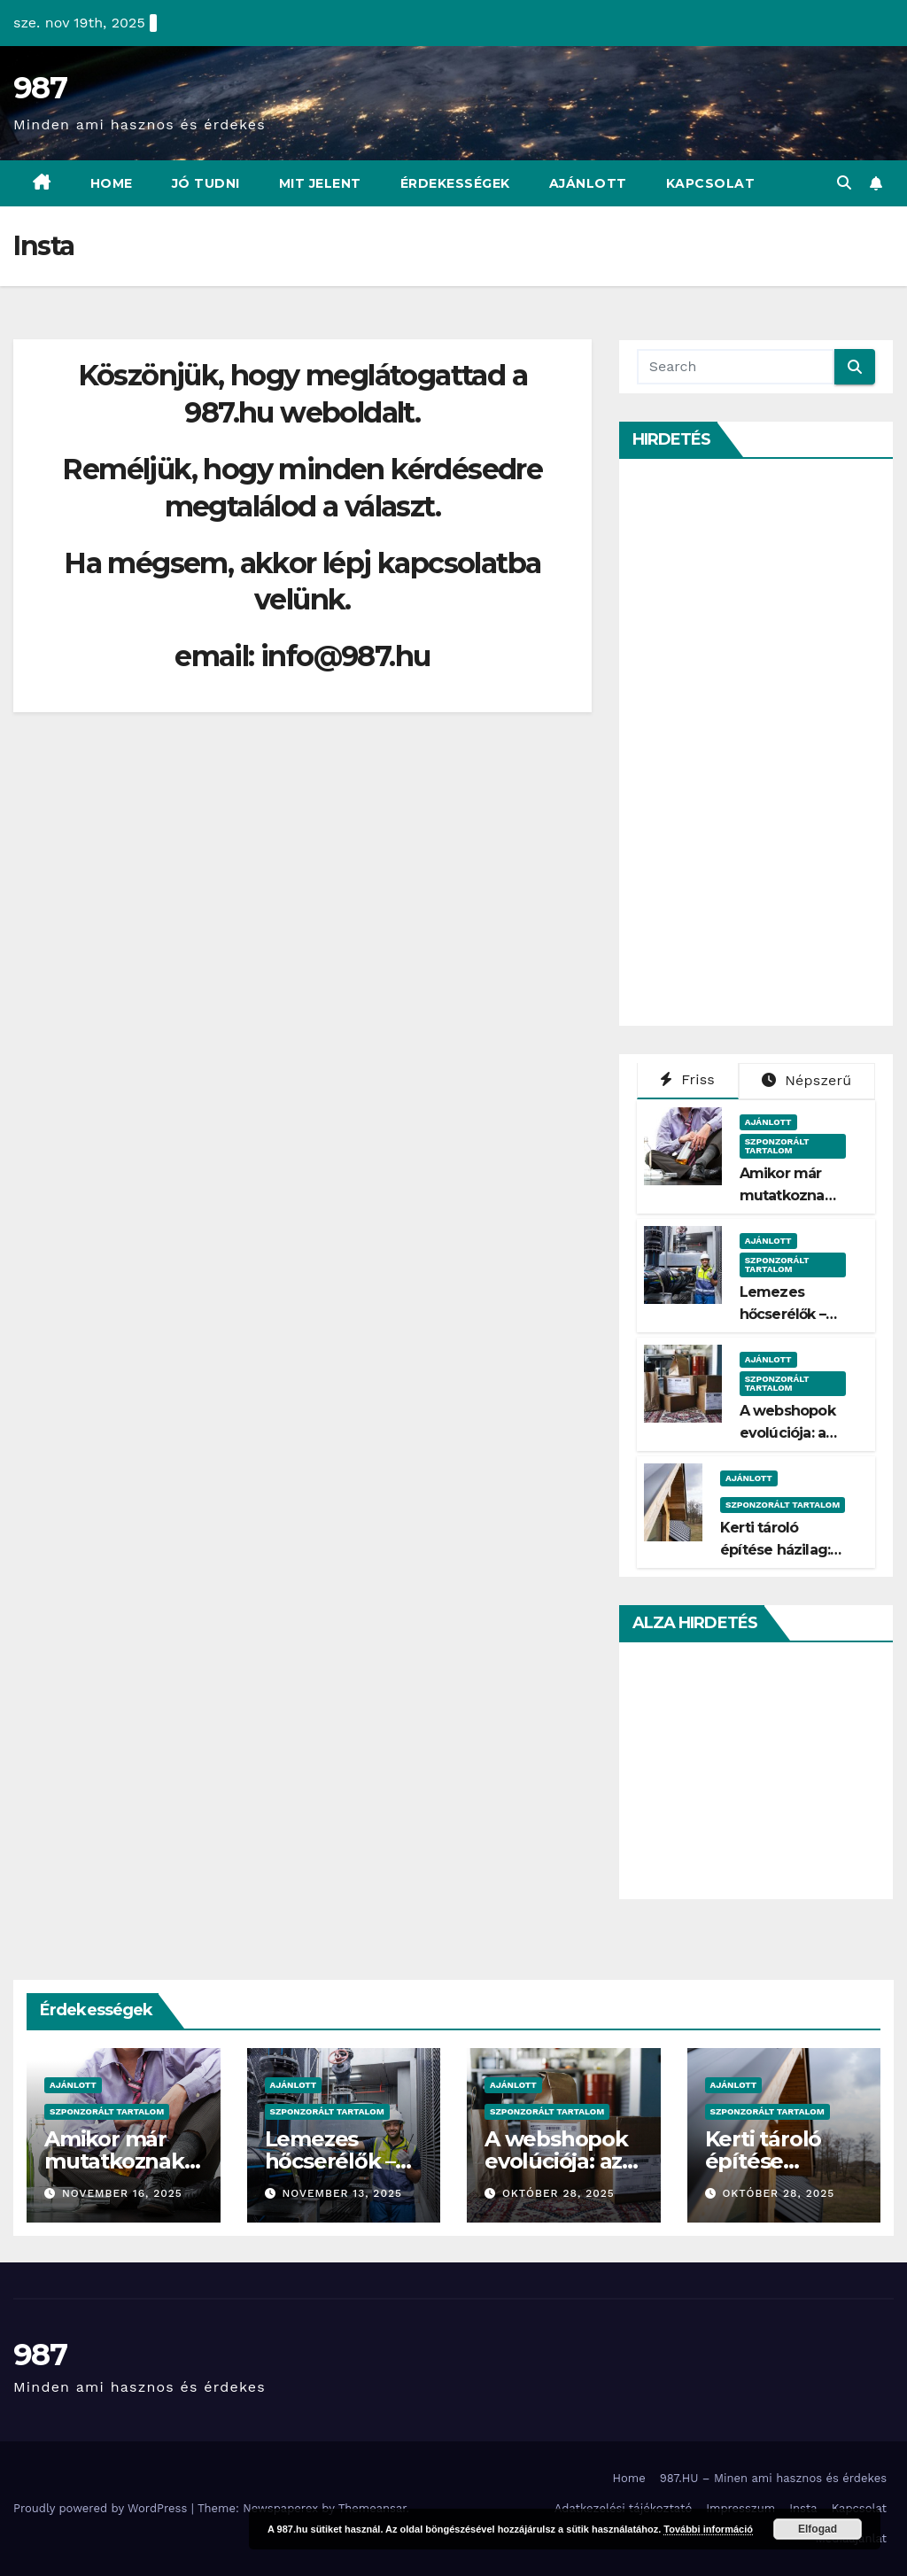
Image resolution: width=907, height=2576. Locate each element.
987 (39, 87)
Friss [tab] (687, 1079)
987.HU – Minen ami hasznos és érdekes (773, 2478)
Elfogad (817, 2529)
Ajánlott (588, 183)
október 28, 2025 (558, 2193)
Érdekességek (455, 183)
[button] (844, 183)
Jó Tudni (206, 183)
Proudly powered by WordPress (102, 2508)
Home (111, 183)
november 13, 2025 (342, 2193)
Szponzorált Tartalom (777, 1146)
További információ (708, 2529)
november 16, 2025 (122, 2193)
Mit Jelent (320, 183)
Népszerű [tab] (806, 1080)
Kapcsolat (711, 183)
